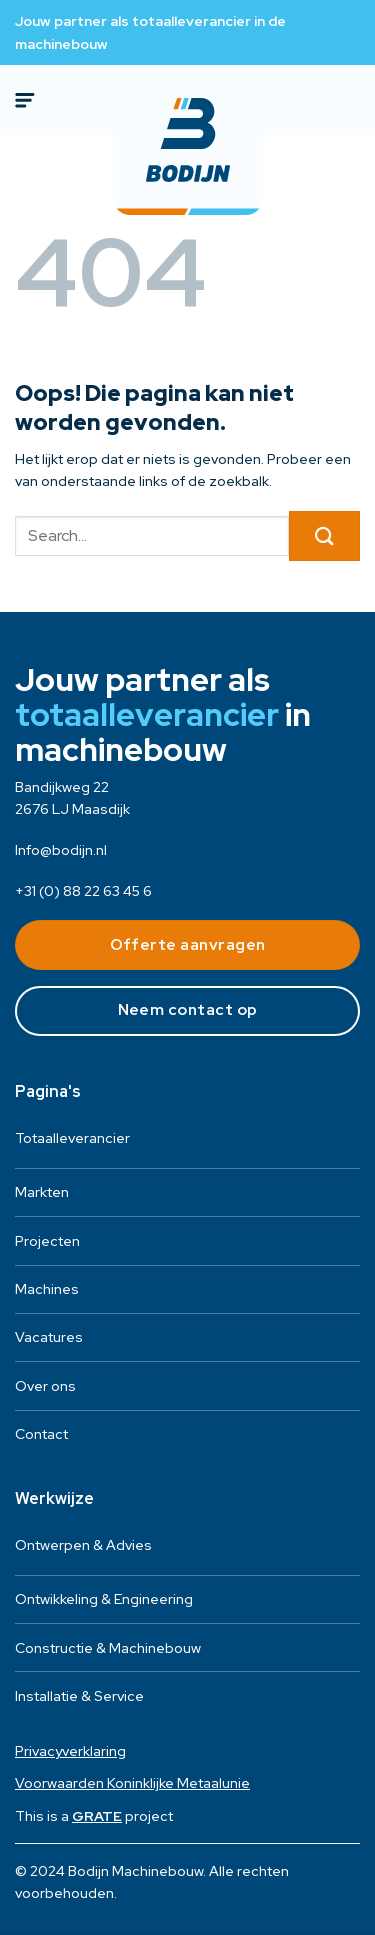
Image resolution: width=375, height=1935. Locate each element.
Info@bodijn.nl (61, 850)
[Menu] (27, 100)
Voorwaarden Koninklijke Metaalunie (132, 1783)
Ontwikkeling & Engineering (104, 1599)
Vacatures (49, 1337)
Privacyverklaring (70, 1751)
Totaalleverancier (72, 1138)
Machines (47, 1289)
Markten (42, 1192)
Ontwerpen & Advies (83, 1545)
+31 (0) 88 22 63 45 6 (83, 891)
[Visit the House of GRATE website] (97, 1816)
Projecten (47, 1241)
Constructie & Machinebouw (108, 1648)
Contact (41, 1434)
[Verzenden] (324, 536)
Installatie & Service (79, 1696)
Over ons (45, 1386)
